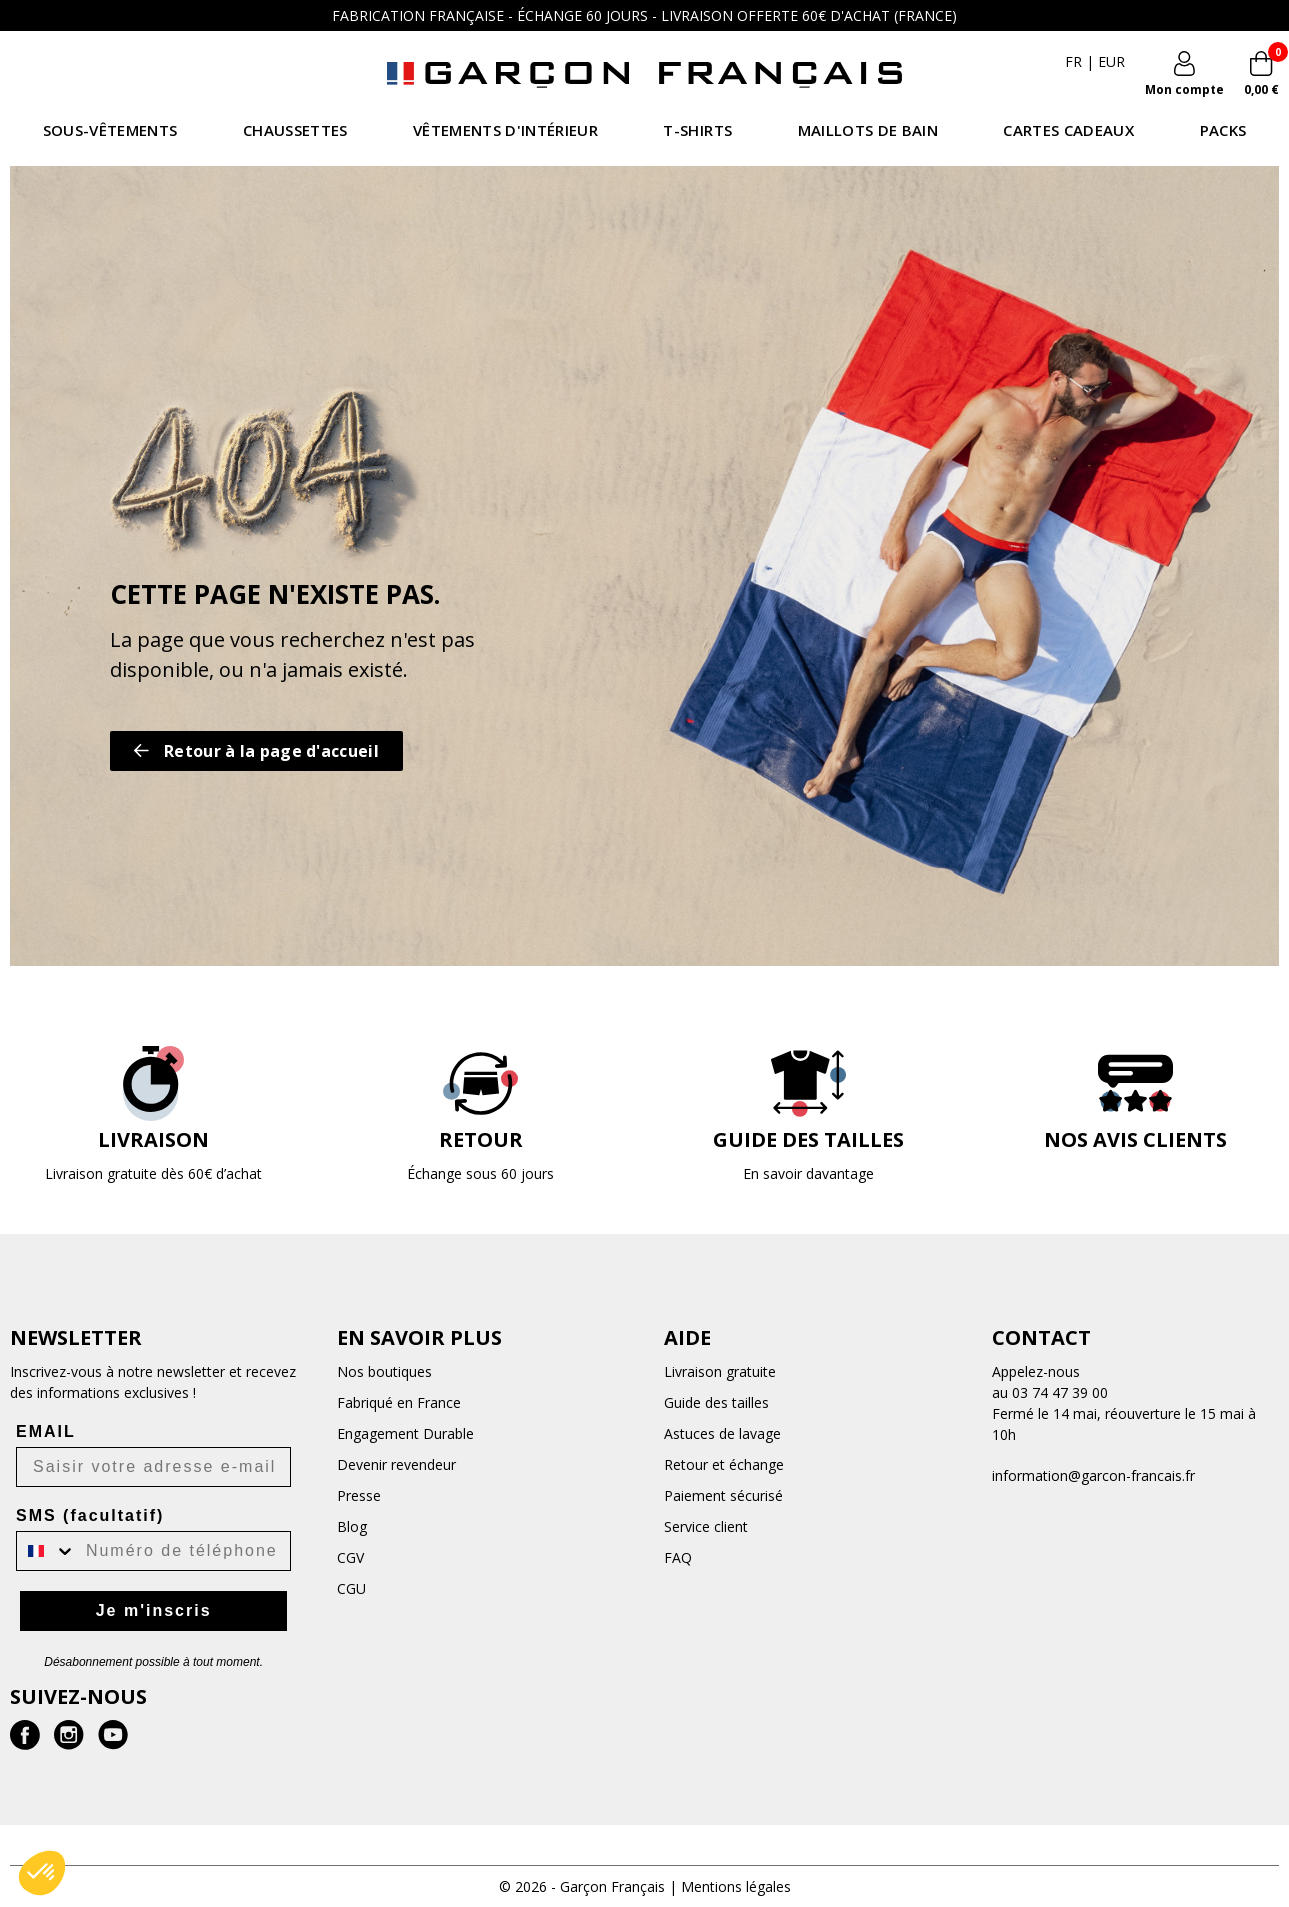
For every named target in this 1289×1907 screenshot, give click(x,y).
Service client (706, 1526)
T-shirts (697, 130)
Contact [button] (1041, 1337)
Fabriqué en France (399, 1402)
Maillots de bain (868, 130)
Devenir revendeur (396, 1464)
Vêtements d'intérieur (505, 130)
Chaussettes (295, 130)
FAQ (678, 1557)
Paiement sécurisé (723, 1495)
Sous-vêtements (110, 130)
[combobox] (46, 1551)
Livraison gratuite (720, 1371)
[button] (42, 1873)
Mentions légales (736, 1886)
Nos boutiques (384, 1371)
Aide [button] (687, 1337)
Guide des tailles (716, 1402)
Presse (359, 1495)
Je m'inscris (154, 1610)
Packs (1223, 130)
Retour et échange (724, 1464)
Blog (352, 1526)
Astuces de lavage (722, 1433)
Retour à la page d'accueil (256, 751)
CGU (351, 1588)
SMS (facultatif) (90, 1515)
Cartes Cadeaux (1068, 130)
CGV (350, 1557)
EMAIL (46, 1431)
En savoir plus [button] (419, 1337)
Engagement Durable (405, 1433)
